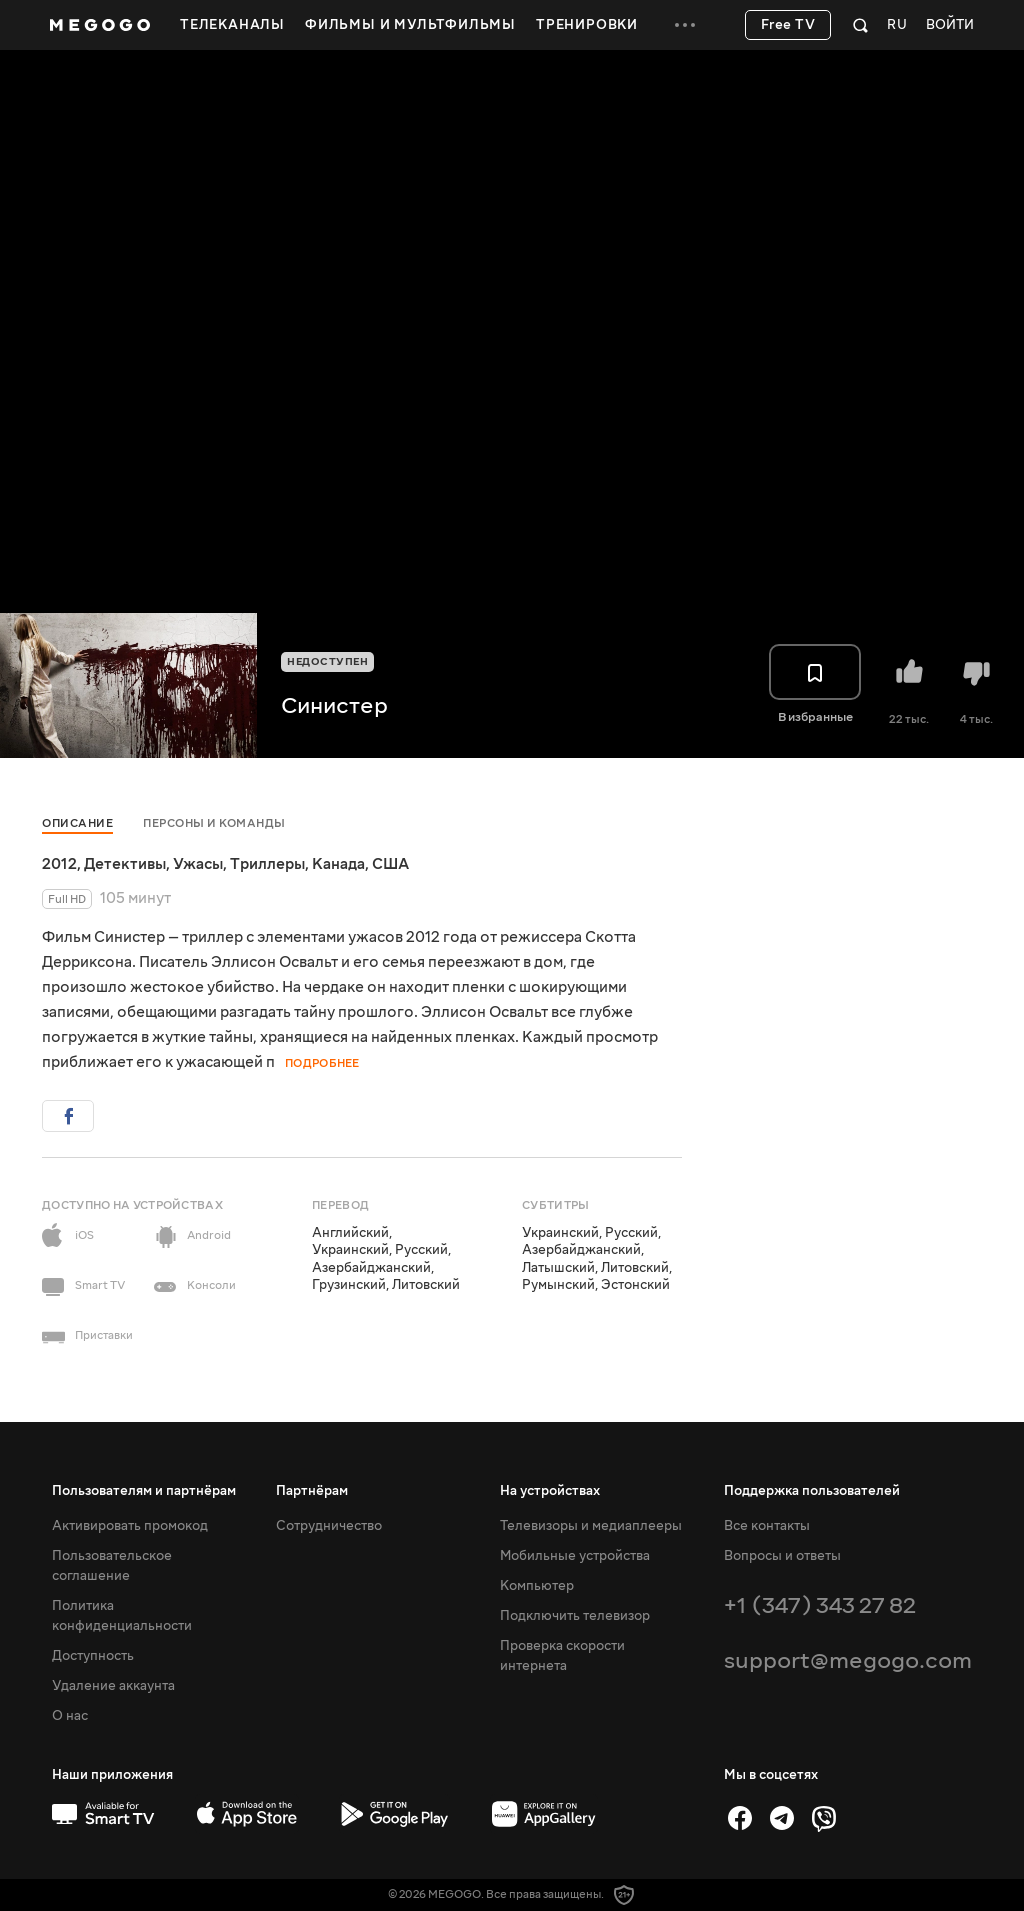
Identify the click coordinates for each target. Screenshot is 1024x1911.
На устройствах (550, 1491)
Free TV (788, 25)
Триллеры (267, 864)
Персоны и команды (214, 823)
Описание (77, 823)
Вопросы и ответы (782, 1556)
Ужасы (198, 864)
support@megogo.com (848, 1660)
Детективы (125, 864)
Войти (950, 25)
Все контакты (767, 1526)
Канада (338, 864)
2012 (59, 864)
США (390, 864)
